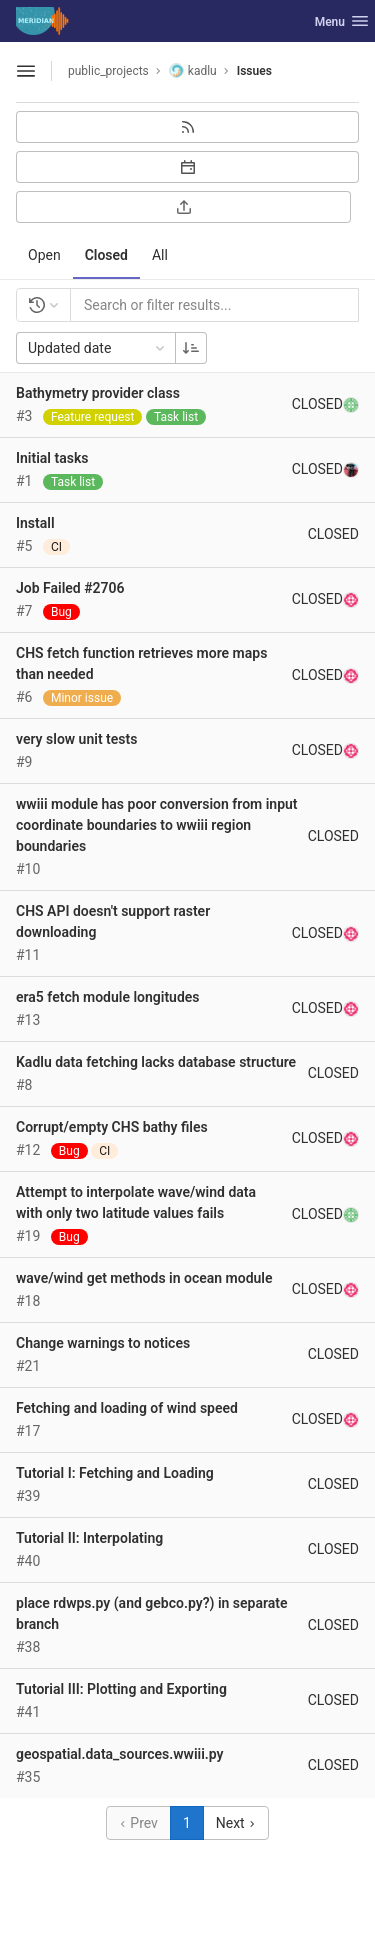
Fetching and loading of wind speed (127, 1408)
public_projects (108, 71)
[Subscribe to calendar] (187, 167)
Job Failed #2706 (70, 588)
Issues (254, 71)
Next (236, 1823)
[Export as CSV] (183, 207)
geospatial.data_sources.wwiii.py (120, 1754)
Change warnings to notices (103, 1343)
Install (35, 523)
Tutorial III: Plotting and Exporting (121, 1689)
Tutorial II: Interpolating (89, 1538)
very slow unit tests (76, 739)
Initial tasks (52, 458)
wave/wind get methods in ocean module (144, 1278)
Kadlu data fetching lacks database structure (156, 1062)
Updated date (98, 348)
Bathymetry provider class (98, 393)
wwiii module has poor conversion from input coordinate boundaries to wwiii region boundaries (157, 825)
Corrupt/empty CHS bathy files (112, 1127)
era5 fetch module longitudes (108, 997)
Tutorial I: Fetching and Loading (115, 1473)
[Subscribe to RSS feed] (187, 127)
